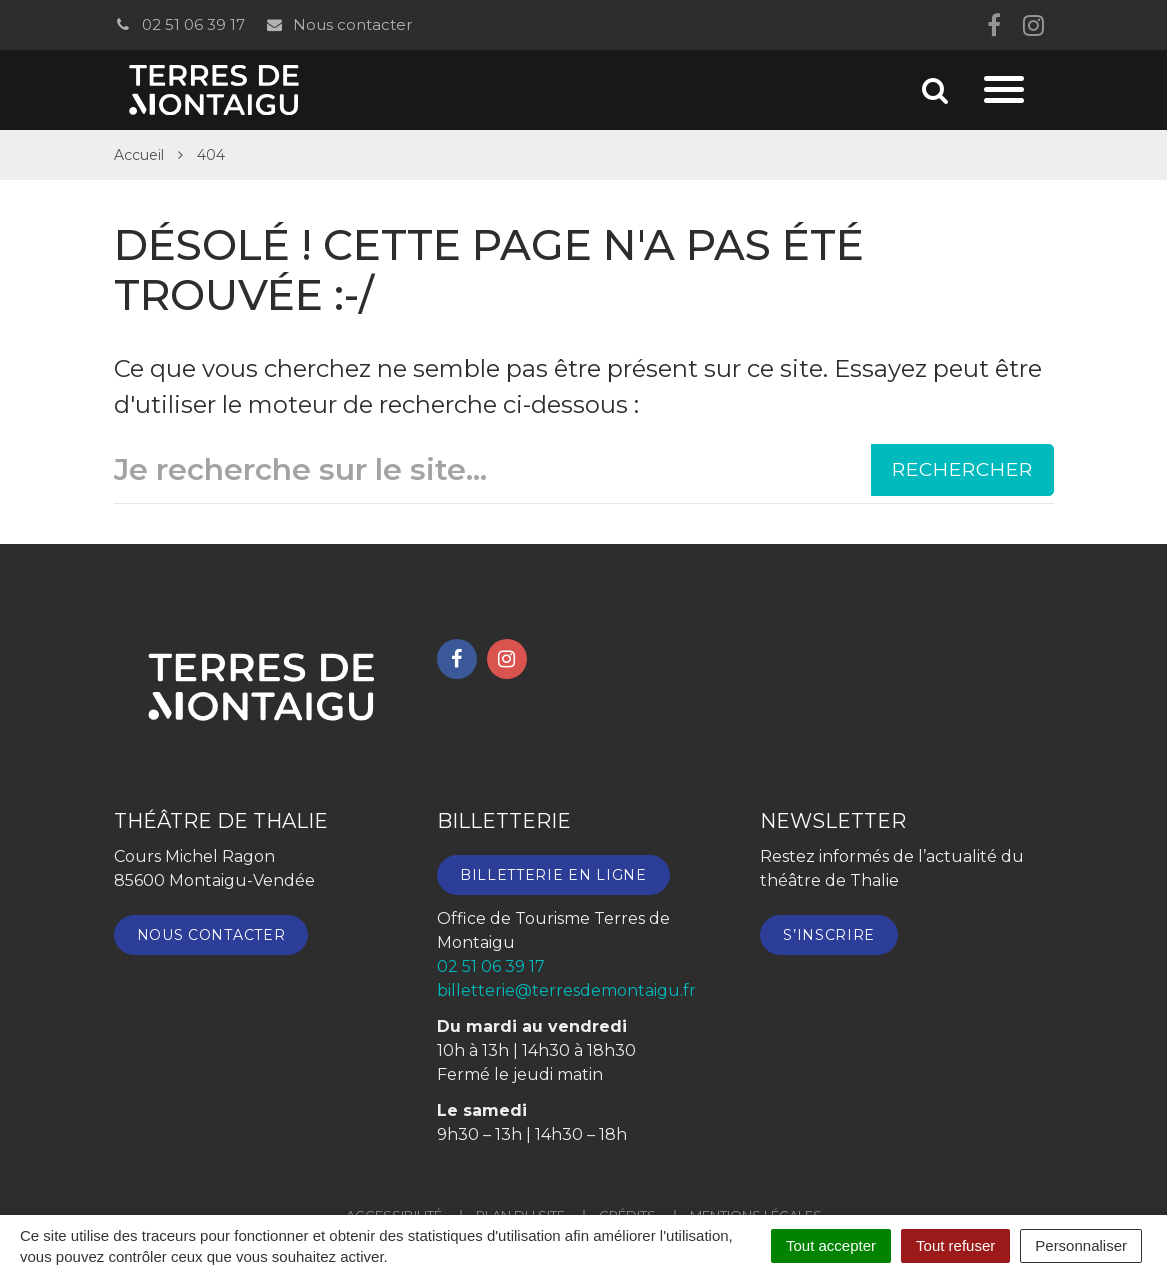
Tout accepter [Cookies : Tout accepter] (831, 1245)
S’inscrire (829, 935)
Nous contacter (338, 24)
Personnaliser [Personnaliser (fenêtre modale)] (1081, 1245)
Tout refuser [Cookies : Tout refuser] (955, 1245)
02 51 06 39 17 (179, 24)
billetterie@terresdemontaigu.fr (566, 990)
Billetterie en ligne (553, 875)
